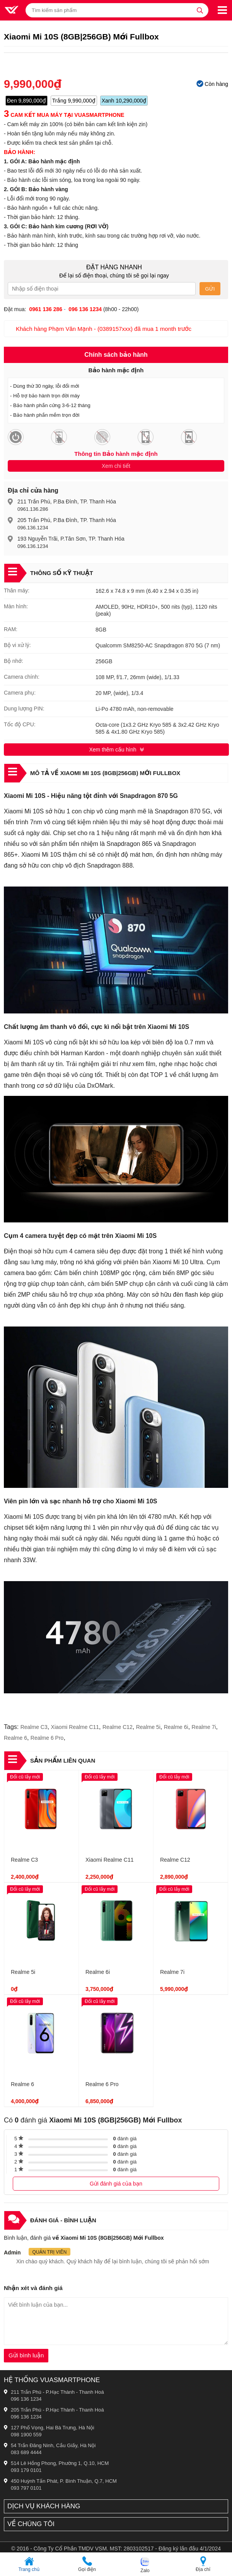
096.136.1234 (32, 528)
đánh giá (125, 2138)
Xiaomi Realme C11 (75, 1727)
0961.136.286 (32, 509)
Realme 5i (148, 1727)
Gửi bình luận (26, 2355)
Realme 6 (15, 1738)
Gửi (210, 289)
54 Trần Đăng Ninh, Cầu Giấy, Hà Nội (53, 2445)
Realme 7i (204, 1727)
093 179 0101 (26, 2470)
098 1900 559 (26, 2434)
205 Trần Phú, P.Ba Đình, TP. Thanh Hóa (66, 520)
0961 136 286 (45, 309)
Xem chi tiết (116, 466)
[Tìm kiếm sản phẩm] (117, 10)
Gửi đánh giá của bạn (116, 2184)
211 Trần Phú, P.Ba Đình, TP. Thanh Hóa (66, 501)
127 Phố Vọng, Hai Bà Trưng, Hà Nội (52, 2428)
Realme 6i (176, 1727)
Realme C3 (34, 1727)
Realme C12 (117, 1727)
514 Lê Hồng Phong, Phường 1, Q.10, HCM (60, 2463)
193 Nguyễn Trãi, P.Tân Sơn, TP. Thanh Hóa (71, 539)
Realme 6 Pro (47, 1738)
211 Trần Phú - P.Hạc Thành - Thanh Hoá (57, 2392)
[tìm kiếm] (200, 10)
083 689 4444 (26, 2452)
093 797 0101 (26, 2488)
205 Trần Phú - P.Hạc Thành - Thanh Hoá (57, 2410)
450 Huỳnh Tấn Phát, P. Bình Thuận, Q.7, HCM (64, 2481)
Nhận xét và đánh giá (33, 2288)
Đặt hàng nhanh (114, 267)
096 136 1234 (26, 2399)
